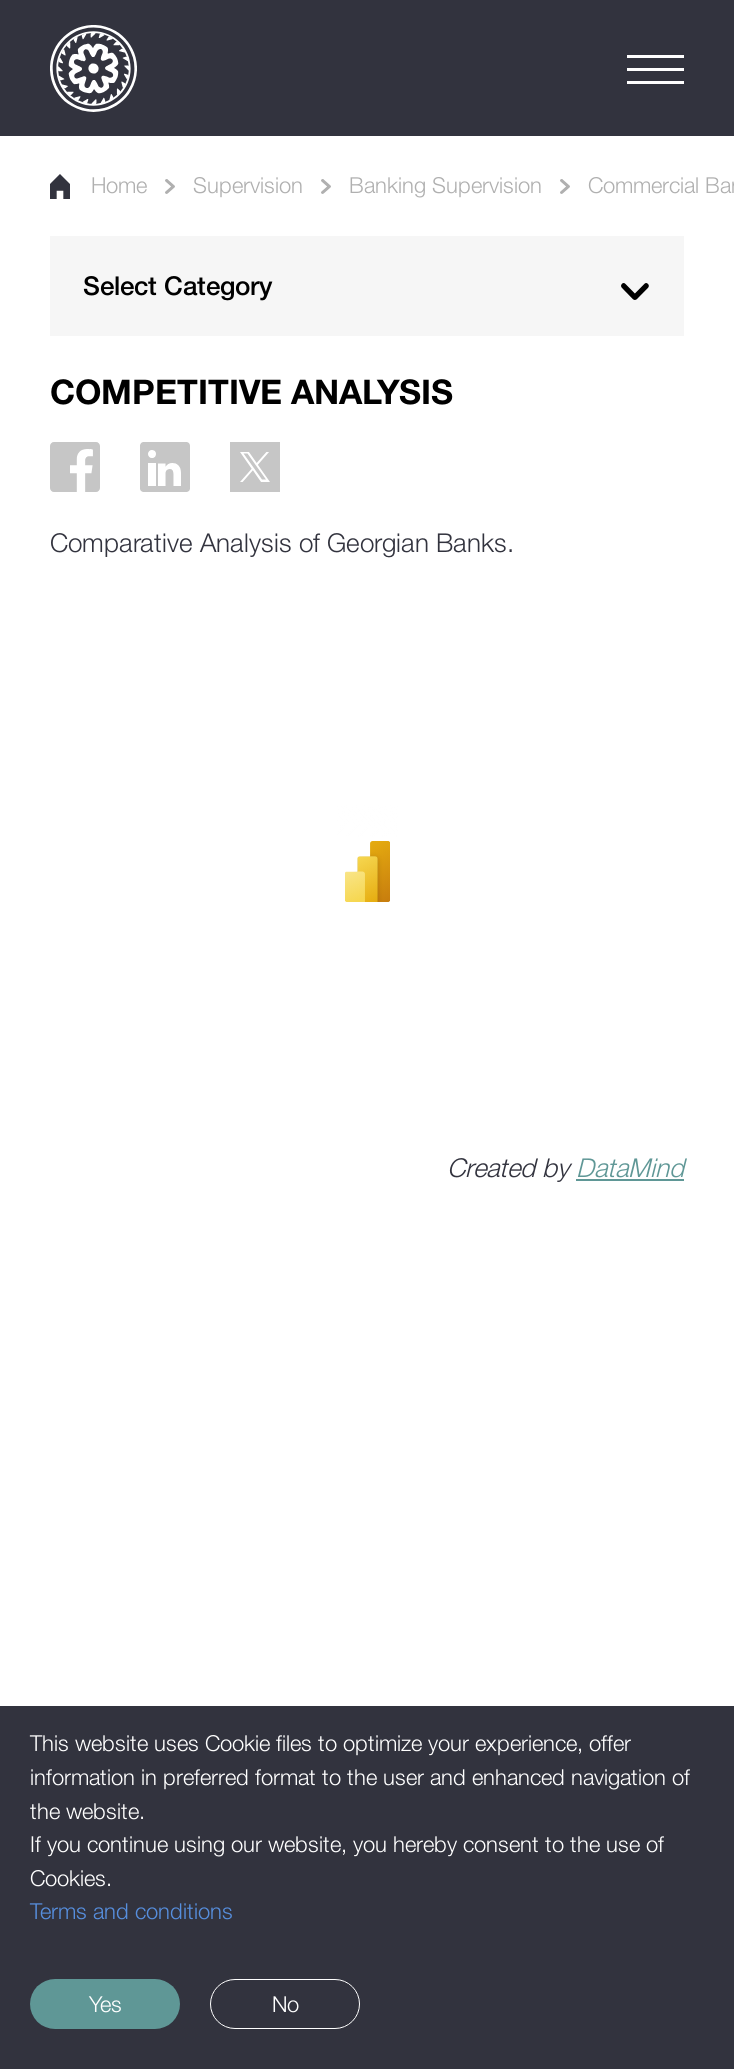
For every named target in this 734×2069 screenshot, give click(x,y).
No (285, 2004)
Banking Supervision (445, 185)
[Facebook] (75, 467)
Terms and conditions (131, 1911)
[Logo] (93, 68)
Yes (105, 2004)
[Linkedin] (165, 467)
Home (98, 185)
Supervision (248, 185)
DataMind (630, 1167)
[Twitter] (255, 467)
